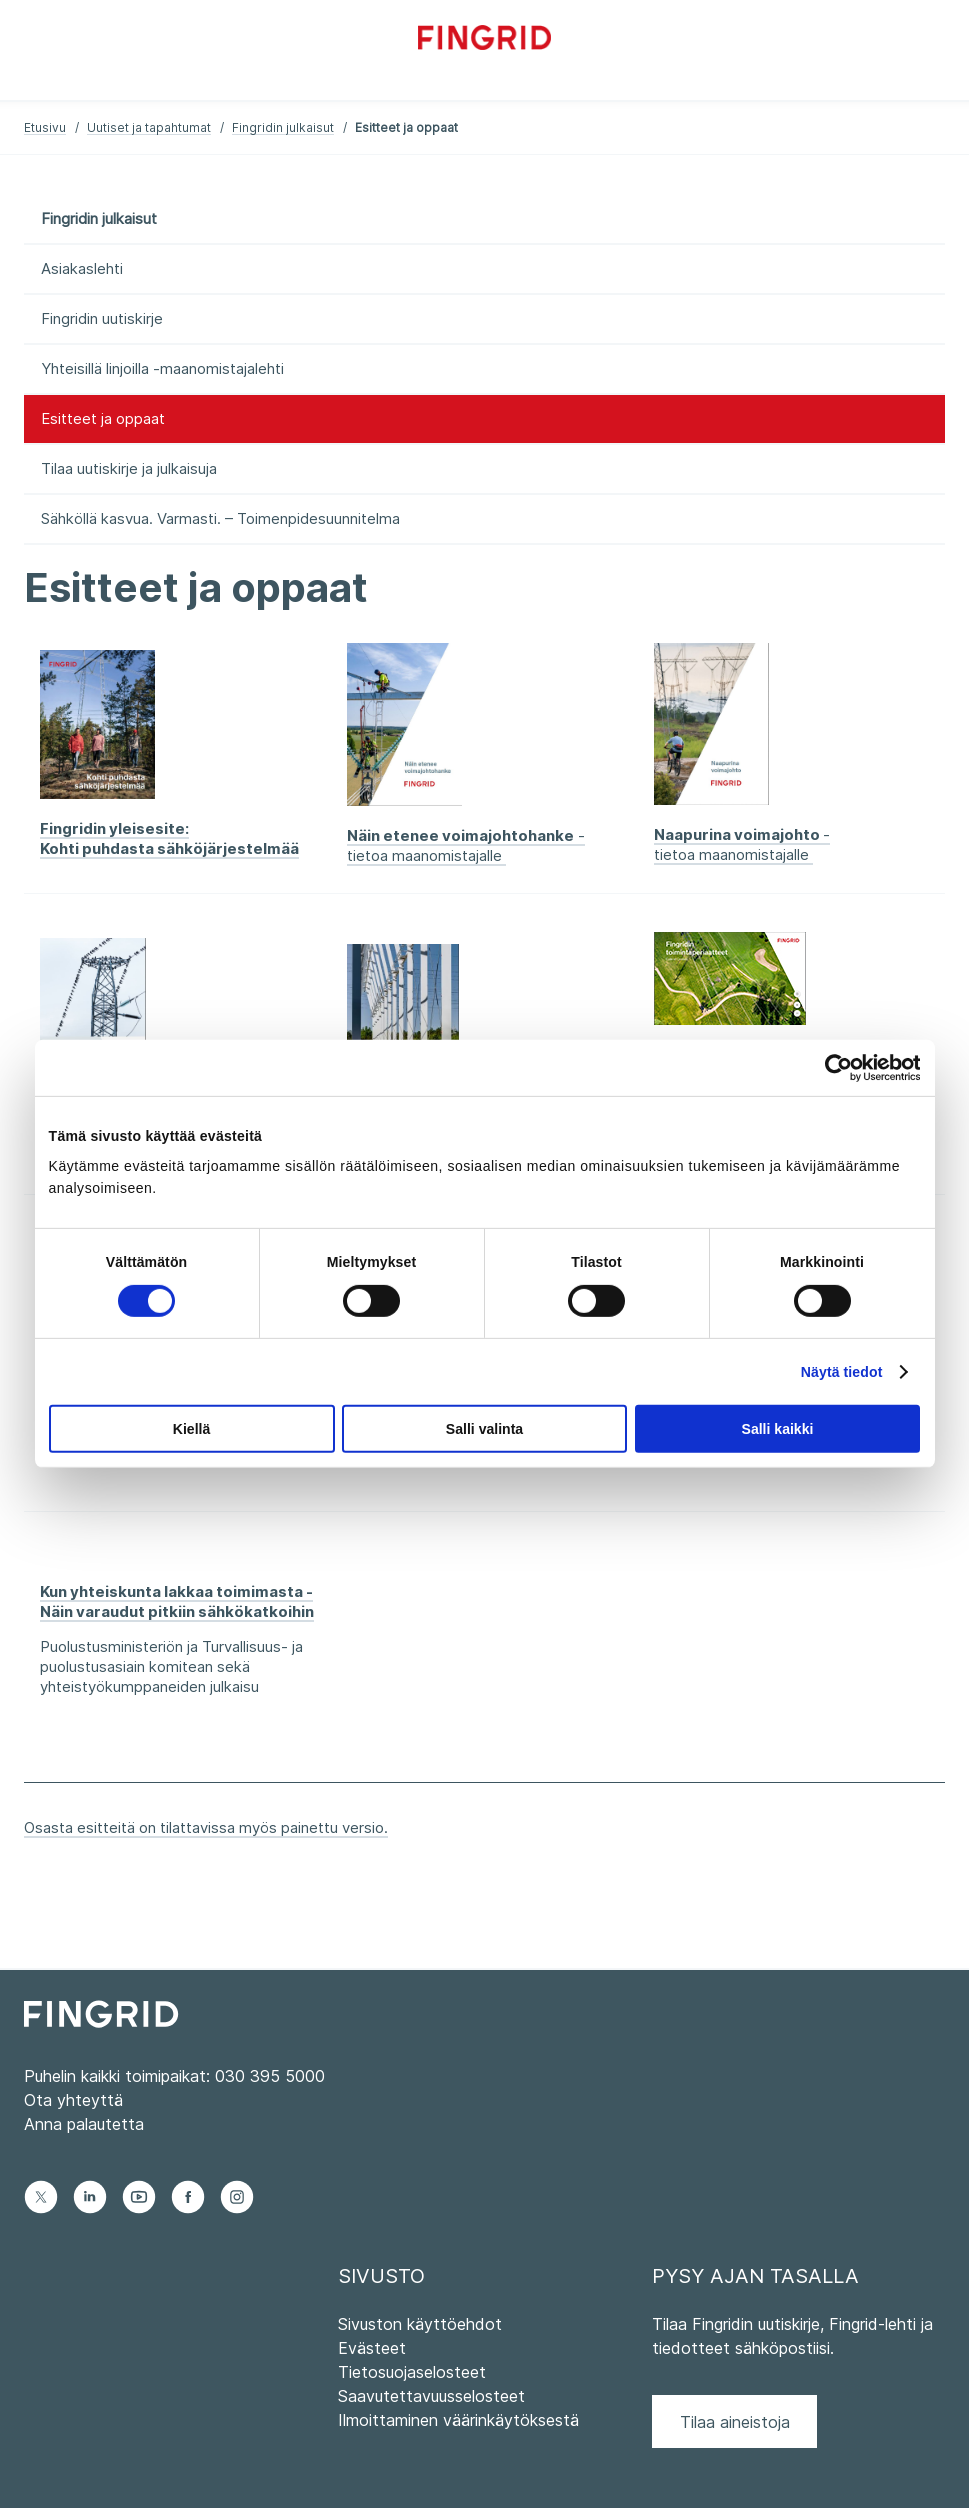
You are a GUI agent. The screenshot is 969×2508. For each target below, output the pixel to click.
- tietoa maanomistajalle (466, 845)
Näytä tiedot (842, 1372)
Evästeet (372, 2348)
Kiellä (191, 1429)
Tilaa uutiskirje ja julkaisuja (129, 468)
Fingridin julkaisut (283, 127)
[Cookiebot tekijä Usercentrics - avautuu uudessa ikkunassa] (832, 1068)
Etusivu (45, 127)
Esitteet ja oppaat (103, 418)
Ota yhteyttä (73, 2100)
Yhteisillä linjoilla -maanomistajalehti (162, 368)
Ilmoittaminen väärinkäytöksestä (458, 2420)
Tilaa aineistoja (735, 2422)
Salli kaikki (778, 1429)
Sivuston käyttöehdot (420, 2324)
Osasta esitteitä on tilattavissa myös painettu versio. (206, 1827)
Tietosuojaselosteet (412, 2372)
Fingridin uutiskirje (102, 318)
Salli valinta (484, 1429)
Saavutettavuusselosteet (431, 2396)
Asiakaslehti (82, 268)
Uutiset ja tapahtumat (149, 127)
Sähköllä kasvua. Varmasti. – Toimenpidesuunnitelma (220, 518)
